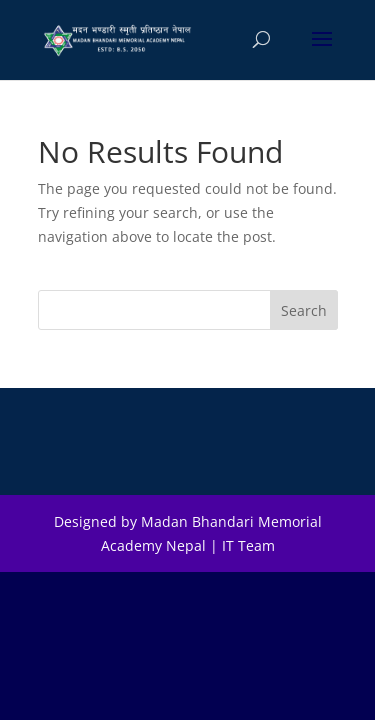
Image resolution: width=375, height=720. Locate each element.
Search (304, 310)
